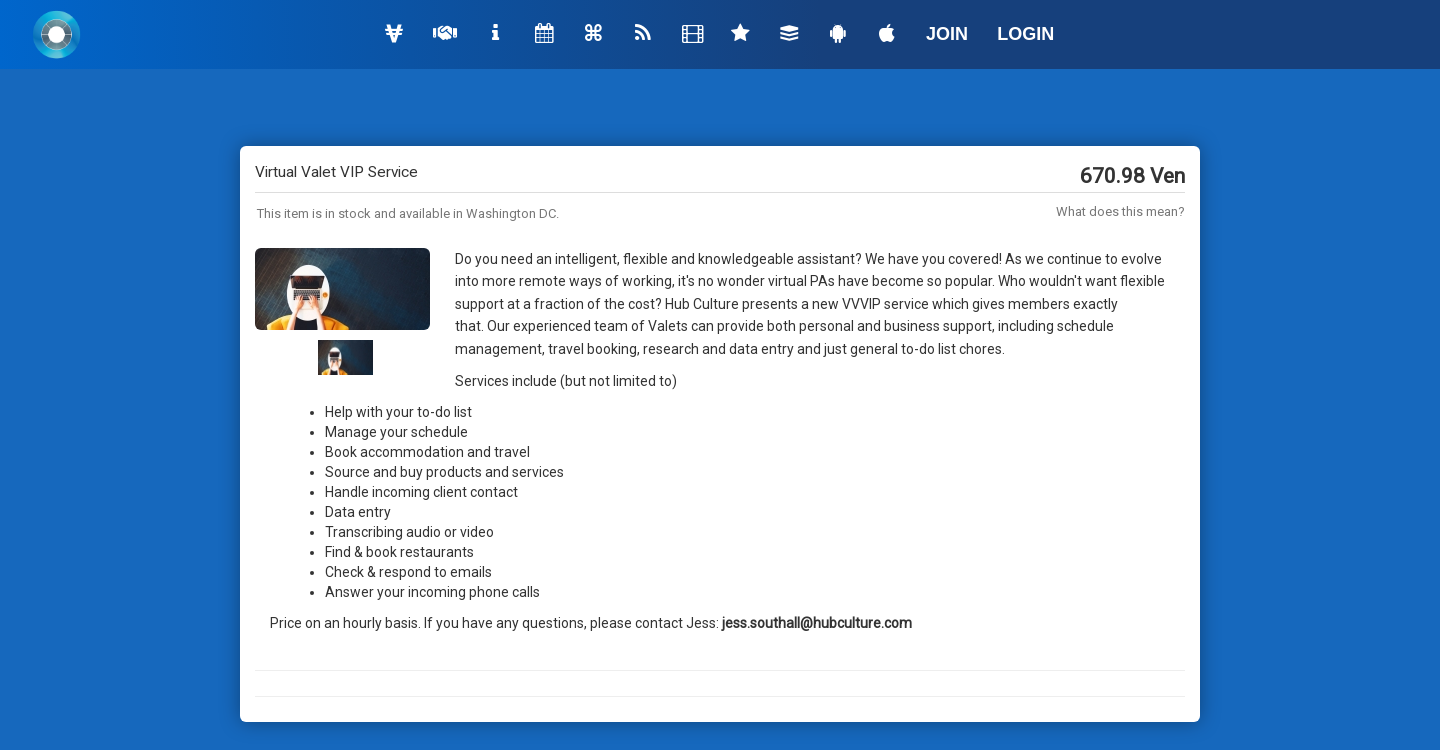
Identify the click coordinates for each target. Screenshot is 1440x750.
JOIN (947, 34)
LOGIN (1025, 34)
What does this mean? (1120, 211)
